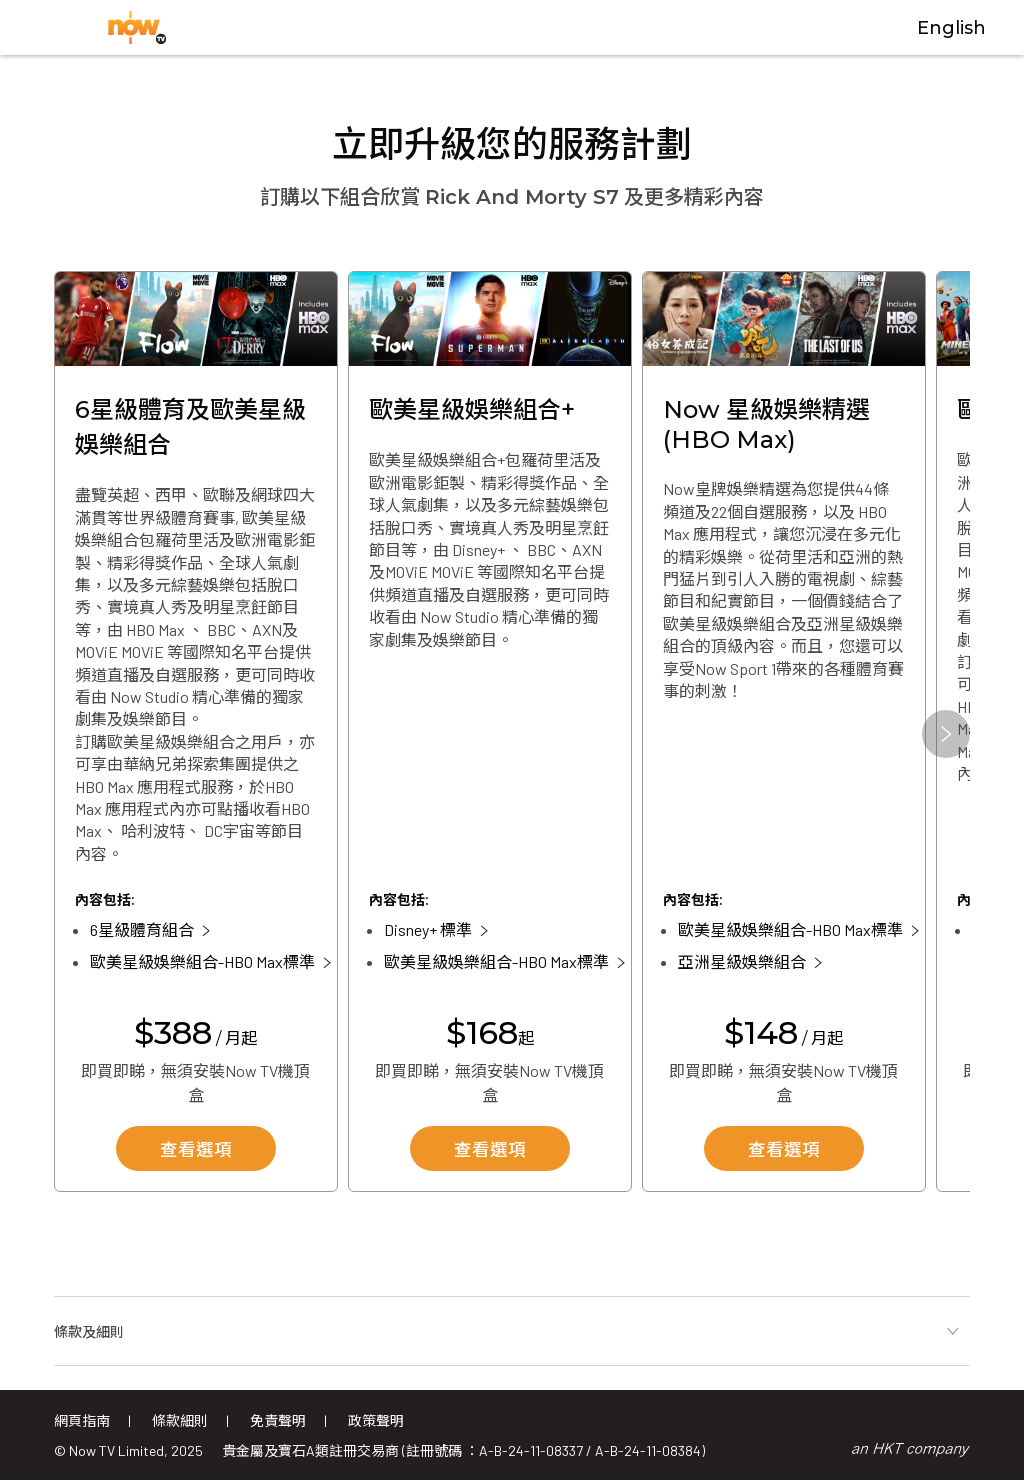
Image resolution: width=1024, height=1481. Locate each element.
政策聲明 (376, 1420)
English (951, 28)
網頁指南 (82, 1420)
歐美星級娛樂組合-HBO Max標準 (202, 961)
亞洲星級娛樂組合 (742, 961)
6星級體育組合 (142, 929)
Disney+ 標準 (428, 929)
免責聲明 (278, 1420)
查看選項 (196, 1151)
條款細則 (180, 1420)
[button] (946, 734)
